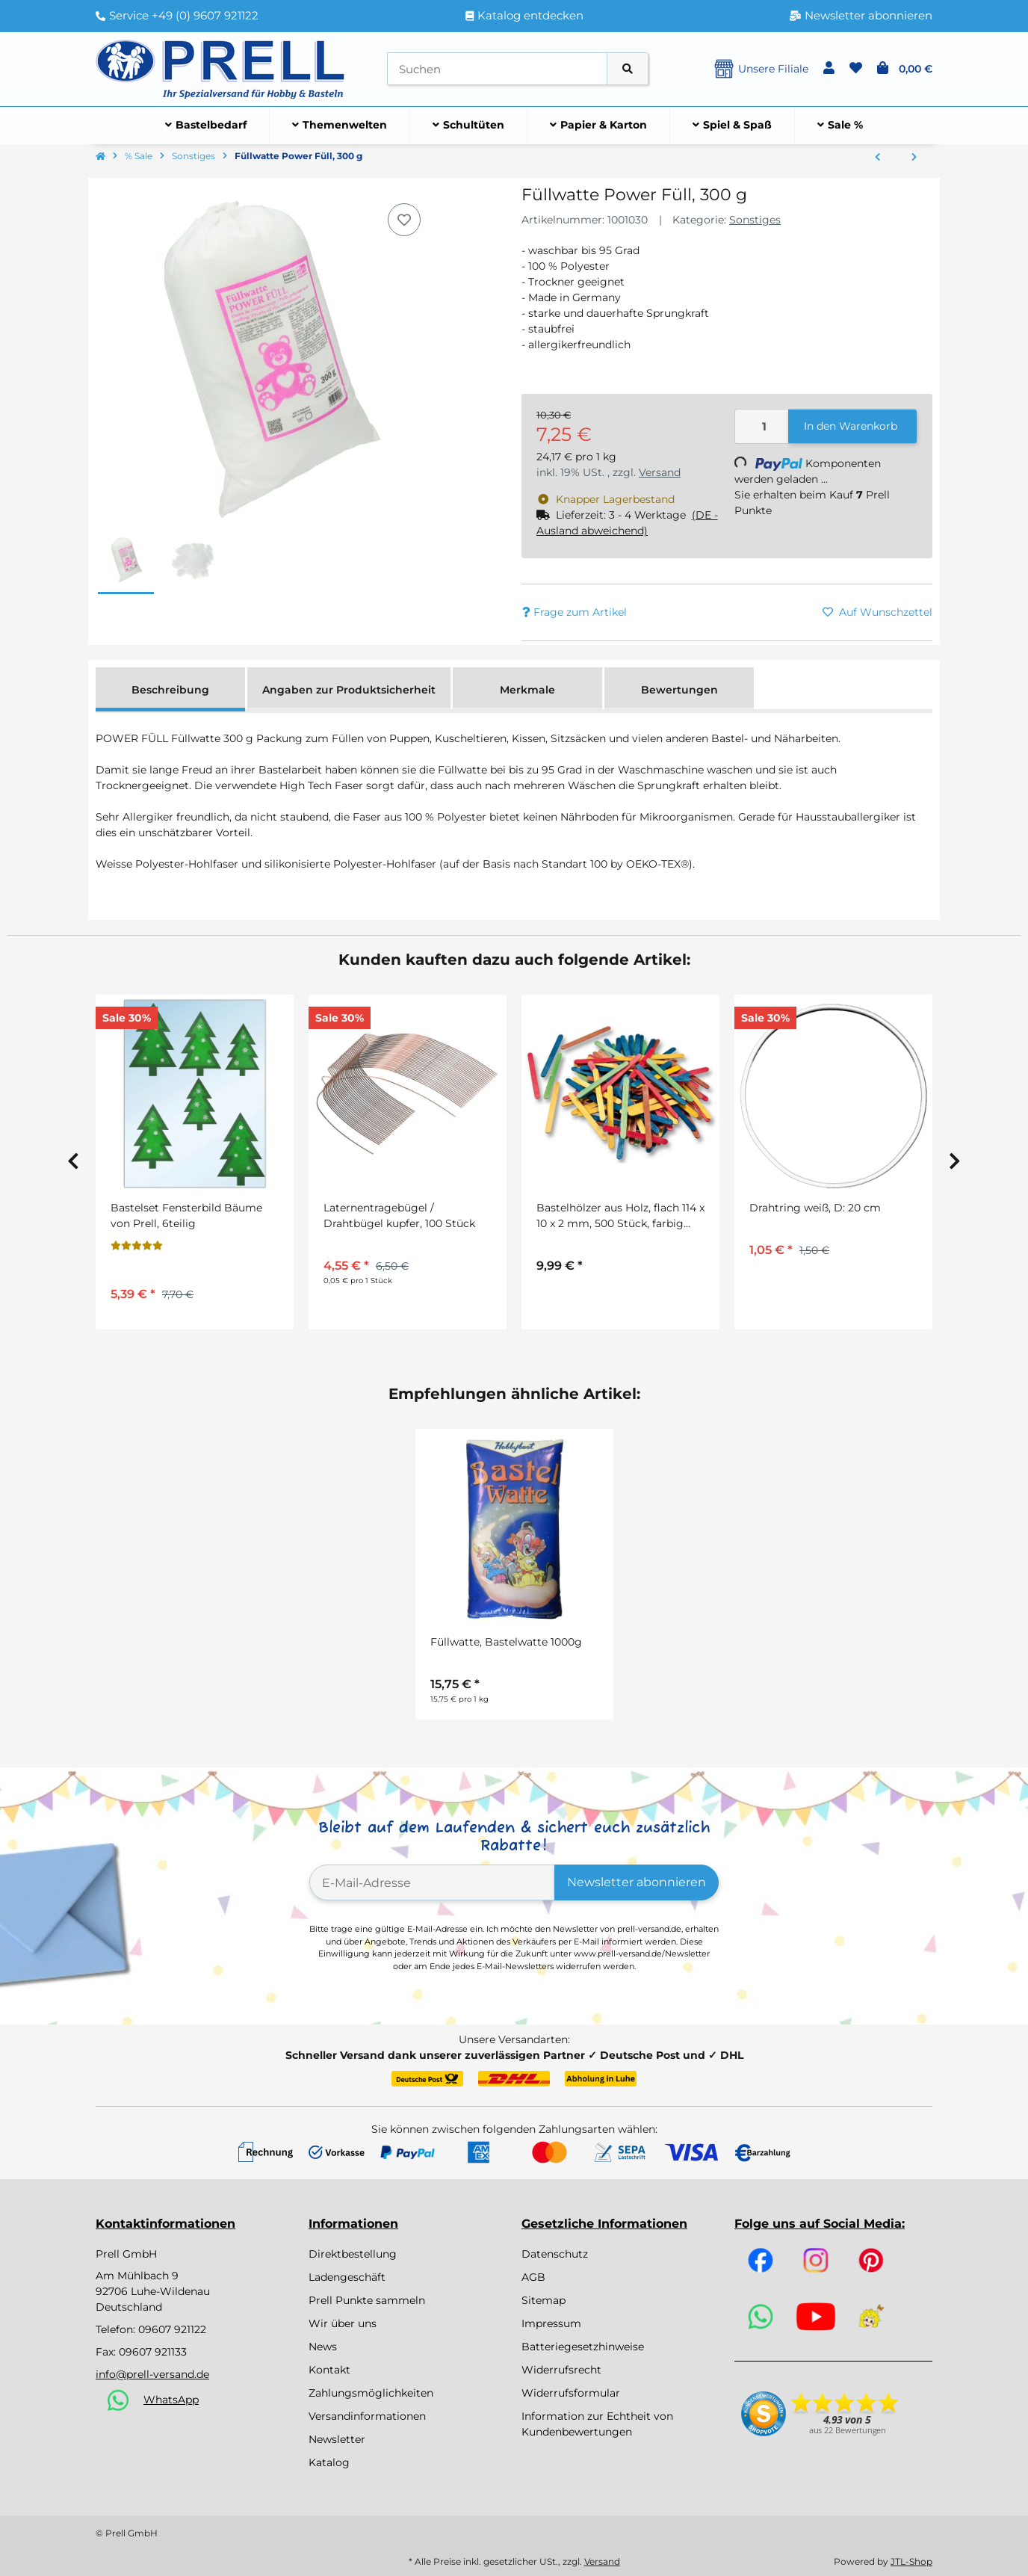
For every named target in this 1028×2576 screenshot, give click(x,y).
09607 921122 (172, 2329)
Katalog (329, 2462)
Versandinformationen (367, 2416)
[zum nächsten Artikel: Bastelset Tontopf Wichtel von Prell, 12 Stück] (914, 157)
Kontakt (329, 2369)
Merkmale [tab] (527, 689)
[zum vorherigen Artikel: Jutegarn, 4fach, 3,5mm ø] (877, 157)
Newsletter (337, 2439)
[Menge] (762, 426)
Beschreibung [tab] (170, 689)
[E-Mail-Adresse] (432, 1882)
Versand (660, 472)
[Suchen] (497, 69)
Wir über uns (343, 2323)
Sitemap (543, 2300)
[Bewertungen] (137, 1246)
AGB (533, 2277)
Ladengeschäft (347, 2277)
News (323, 2346)
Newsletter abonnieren (636, 1882)
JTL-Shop (911, 2561)
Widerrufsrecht (561, 2369)
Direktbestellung (353, 2254)
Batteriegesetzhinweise (582, 2346)
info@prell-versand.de (152, 2374)
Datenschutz (554, 2254)
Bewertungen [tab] (679, 689)
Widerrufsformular (570, 2393)
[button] (829, 68)
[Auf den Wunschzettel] (404, 219)
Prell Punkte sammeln (367, 2300)
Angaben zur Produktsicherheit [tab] (349, 689)
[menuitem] (206, 125)
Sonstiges (755, 219)
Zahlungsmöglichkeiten (371, 2393)
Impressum (551, 2323)
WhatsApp (171, 2399)
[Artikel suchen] (627, 69)
